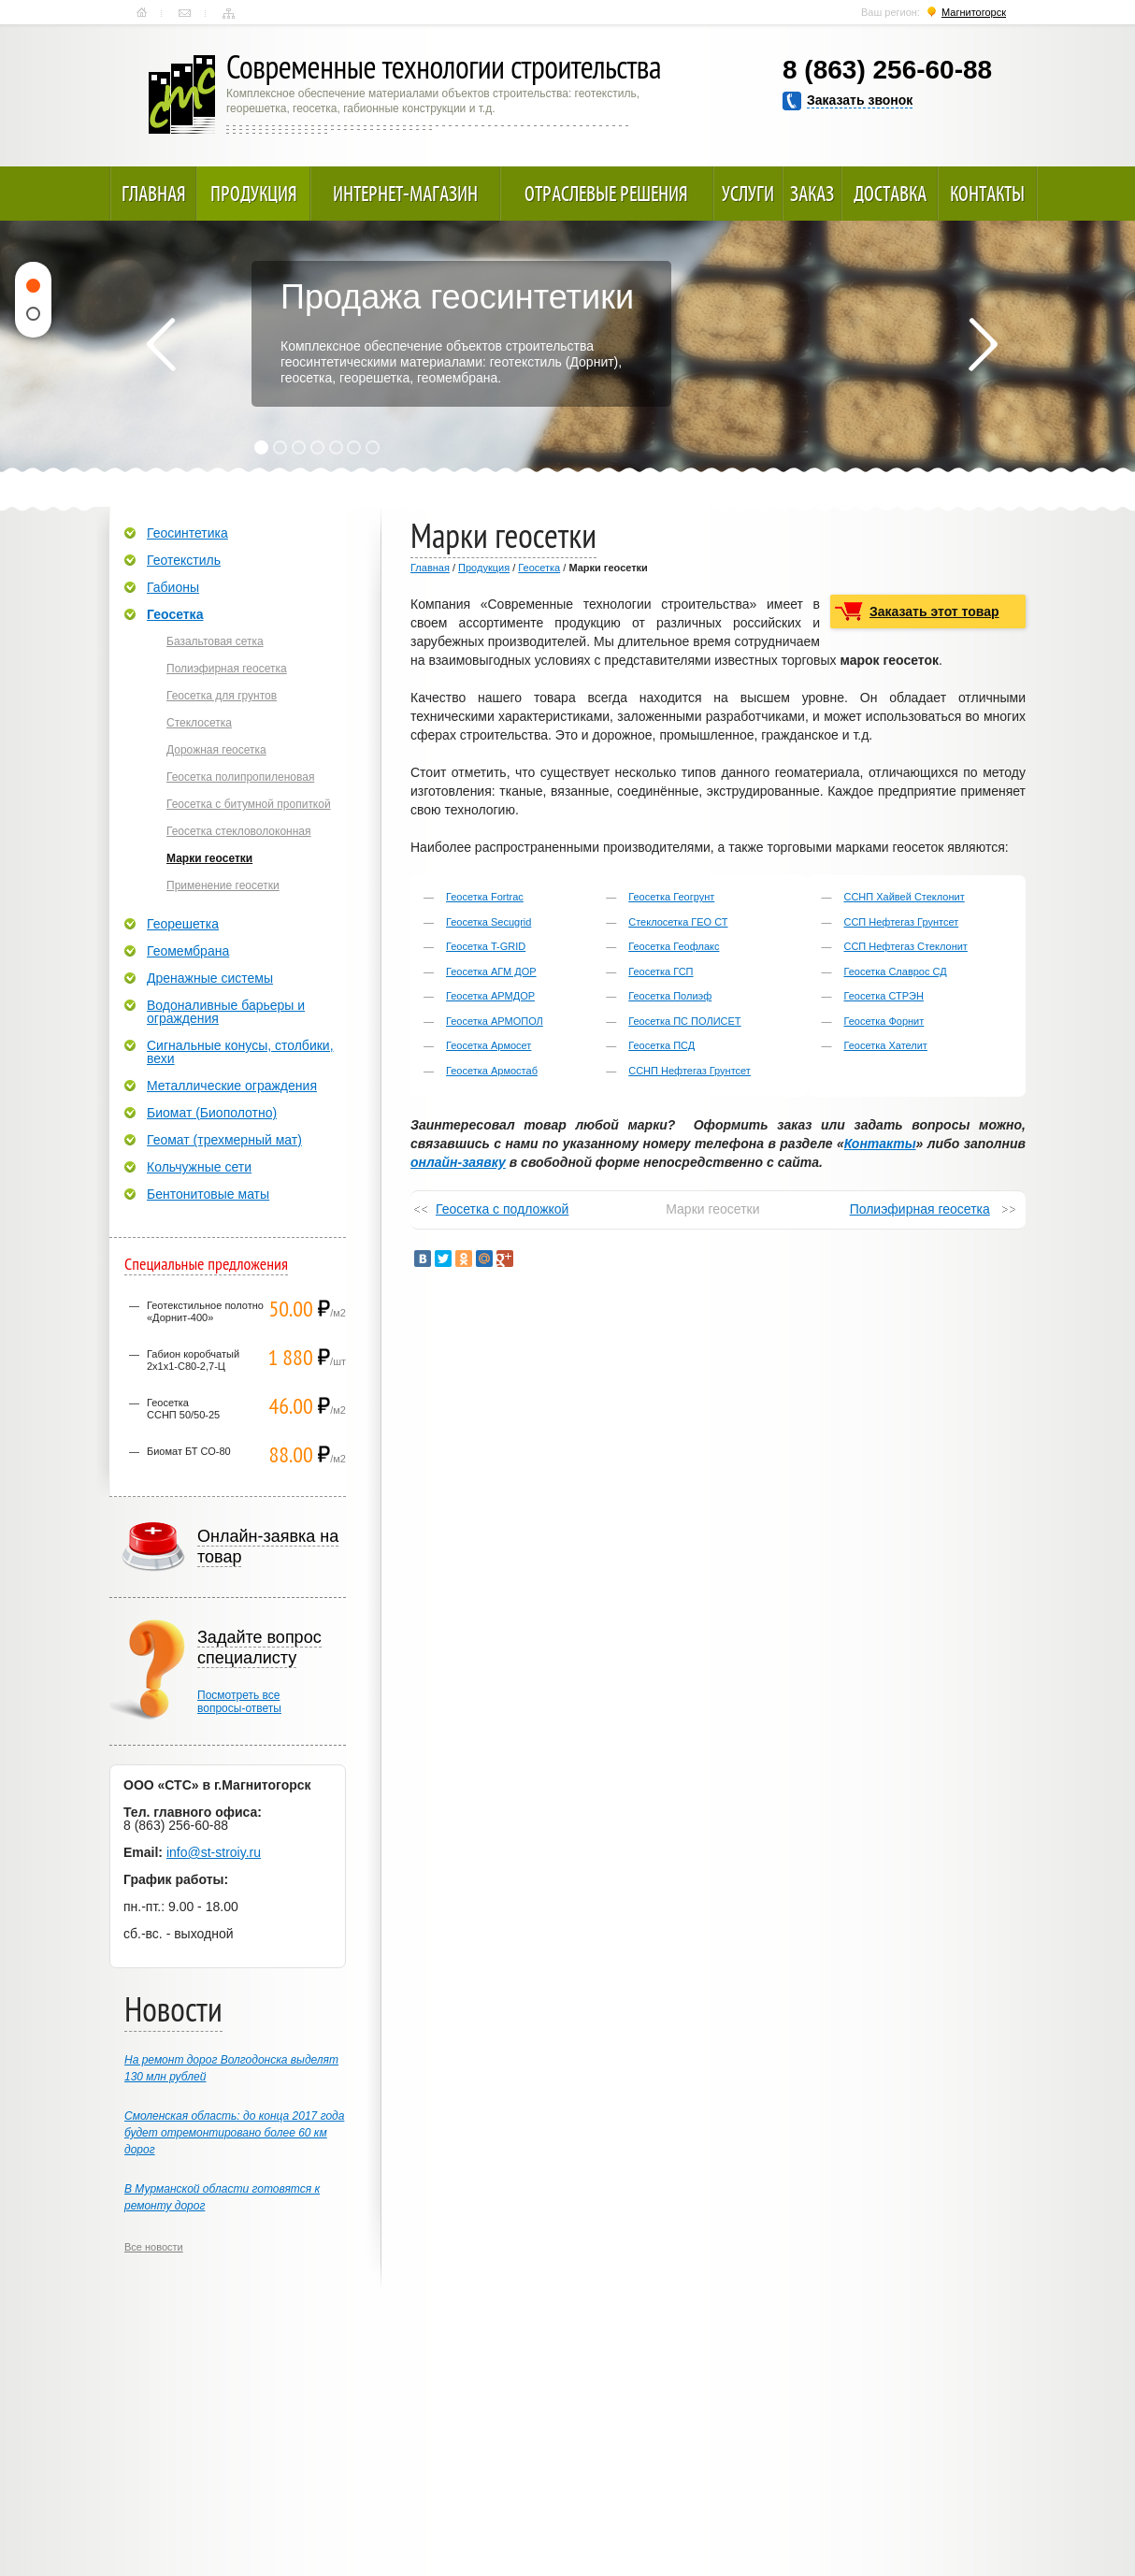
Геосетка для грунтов (221, 695)
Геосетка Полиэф (669, 995)
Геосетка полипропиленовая (240, 777)
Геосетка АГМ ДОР (491, 971)
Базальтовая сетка (215, 641)
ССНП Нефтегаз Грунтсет (689, 1070)
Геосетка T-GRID (485, 946)
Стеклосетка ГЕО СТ (677, 922)
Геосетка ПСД (661, 1045)
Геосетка (539, 567)
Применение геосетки (223, 885)
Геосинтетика (187, 533)
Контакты (185, 13)
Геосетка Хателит (885, 1045)
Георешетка (183, 923)
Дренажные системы (210, 978)
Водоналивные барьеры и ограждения (226, 1012)
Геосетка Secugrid (488, 922)
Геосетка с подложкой (502, 1209)
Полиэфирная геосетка (920, 1209)
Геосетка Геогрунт (671, 896)
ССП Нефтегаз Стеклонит (905, 946)
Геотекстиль (184, 560)
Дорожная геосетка (216, 749)
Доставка (890, 193)
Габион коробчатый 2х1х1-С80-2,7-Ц (193, 1360)
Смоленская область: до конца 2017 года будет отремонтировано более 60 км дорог (234, 2132)
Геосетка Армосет (488, 1045)
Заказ (812, 193)
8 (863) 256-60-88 (887, 69)
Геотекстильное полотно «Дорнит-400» (205, 1311)
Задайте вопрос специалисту (259, 1647)
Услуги (748, 193)
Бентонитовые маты (208, 1194)
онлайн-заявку (458, 1162)
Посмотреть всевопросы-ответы (239, 1702)
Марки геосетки (209, 858)
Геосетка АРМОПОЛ (494, 1021)
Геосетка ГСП (660, 971)
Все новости (153, 2246)
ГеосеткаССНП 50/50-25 (183, 1408)
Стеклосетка (199, 722)
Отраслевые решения (606, 193)
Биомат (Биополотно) (212, 1112)
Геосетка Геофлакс (673, 946)
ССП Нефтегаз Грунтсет (900, 922)
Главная (141, 13)
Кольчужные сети (199, 1166)
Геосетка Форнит (883, 1021)
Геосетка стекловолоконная (238, 831)
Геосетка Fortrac (485, 896)
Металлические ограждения (232, 1085)
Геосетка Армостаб (492, 1070)
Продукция (253, 193)
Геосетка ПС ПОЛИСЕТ (684, 1021)
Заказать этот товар (934, 611)
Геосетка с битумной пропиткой (248, 804)
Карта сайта (229, 13)
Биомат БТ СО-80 (189, 1451)
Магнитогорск (973, 12)
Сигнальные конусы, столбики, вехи (240, 1052)
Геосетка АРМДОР (490, 995)
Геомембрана (188, 950)
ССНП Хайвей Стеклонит (903, 896)
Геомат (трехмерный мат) (224, 1139)
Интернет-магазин (405, 193)
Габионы (173, 587)
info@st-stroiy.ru (213, 1852)
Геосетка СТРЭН (883, 995)
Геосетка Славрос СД (894, 971)
